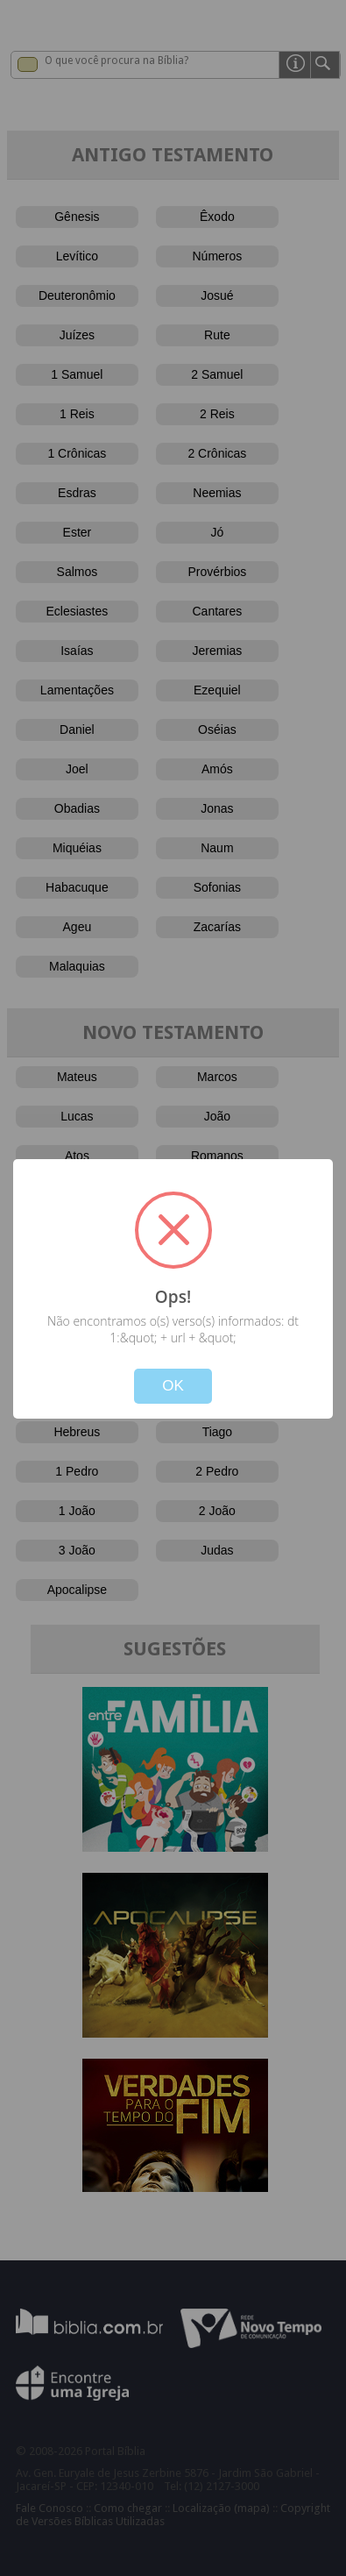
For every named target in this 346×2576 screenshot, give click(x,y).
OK (173, 1385)
